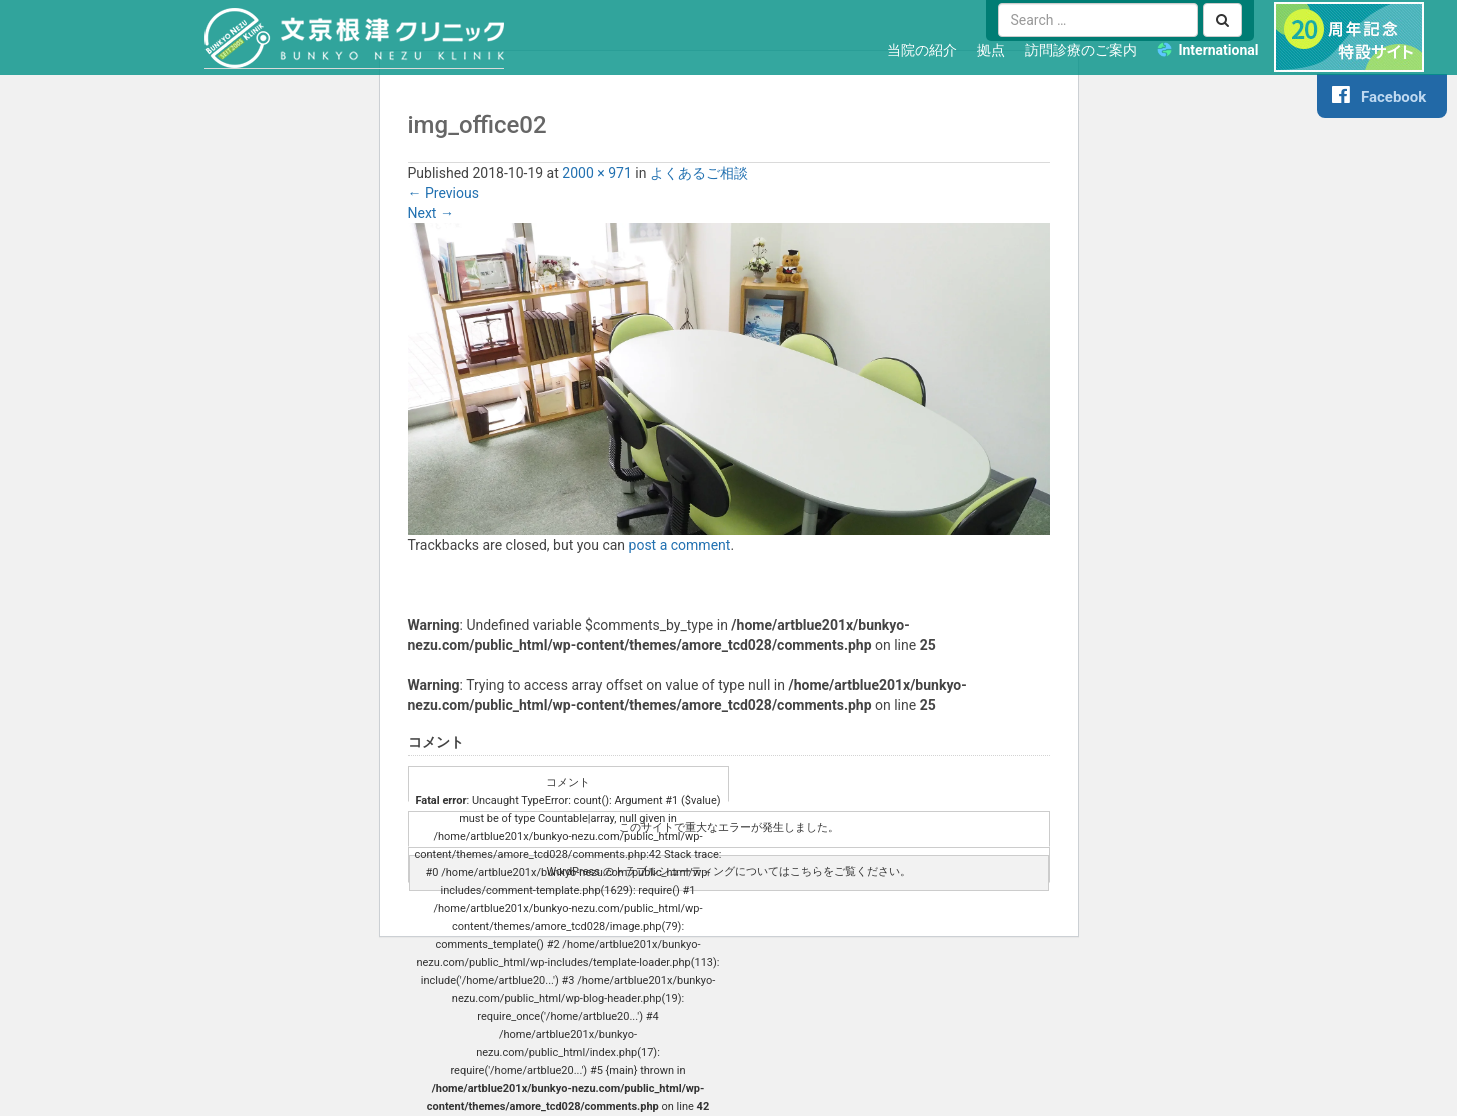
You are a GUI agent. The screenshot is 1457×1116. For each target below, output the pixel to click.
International (1218, 50)
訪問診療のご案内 (1081, 50)
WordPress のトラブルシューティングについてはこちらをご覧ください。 (728, 871)
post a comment (680, 545)
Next (431, 213)
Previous (443, 193)
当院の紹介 (922, 50)
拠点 (991, 50)
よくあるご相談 (699, 173)
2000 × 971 (597, 173)
